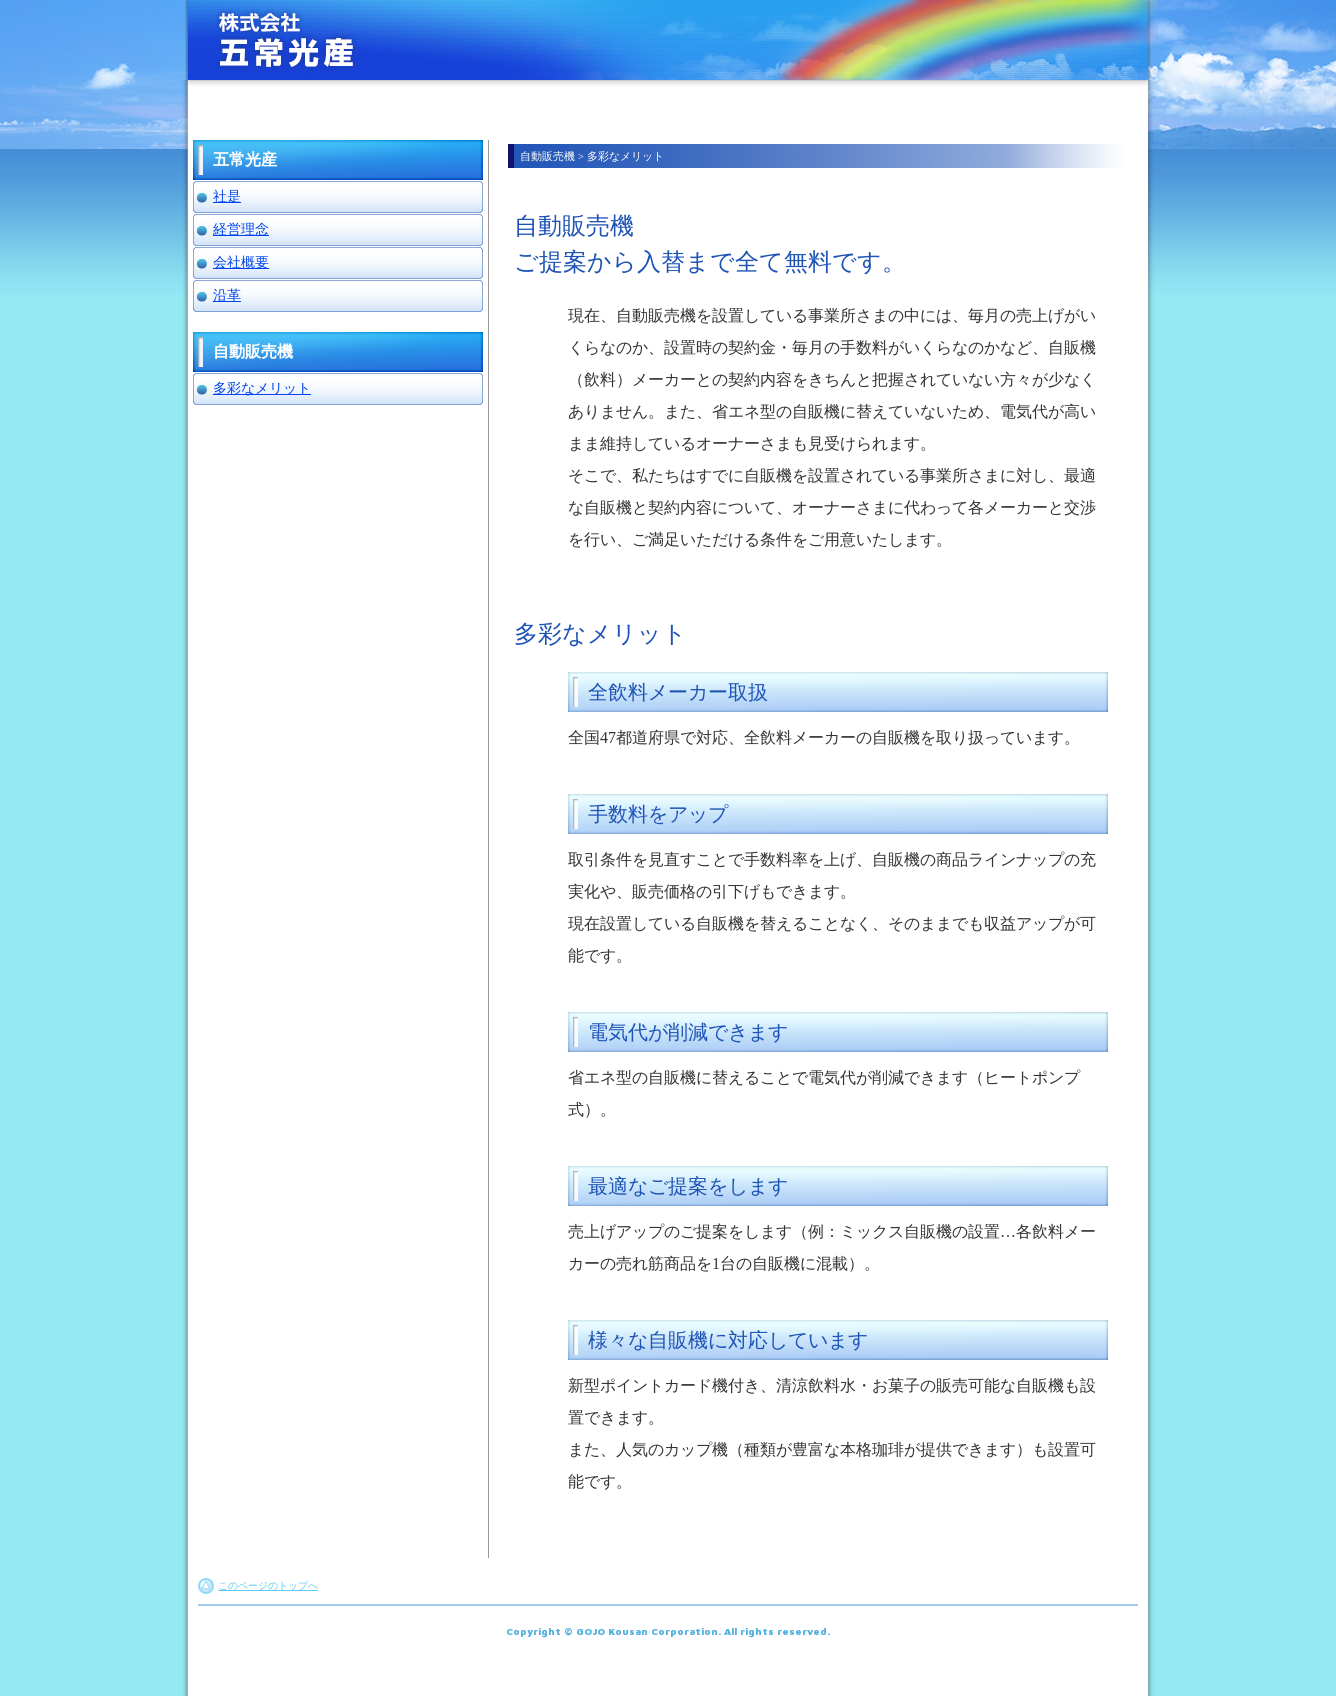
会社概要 (241, 262)
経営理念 (241, 229)
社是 (227, 196)
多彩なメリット (262, 388)
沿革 (227, 295)
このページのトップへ (268, 1585)
